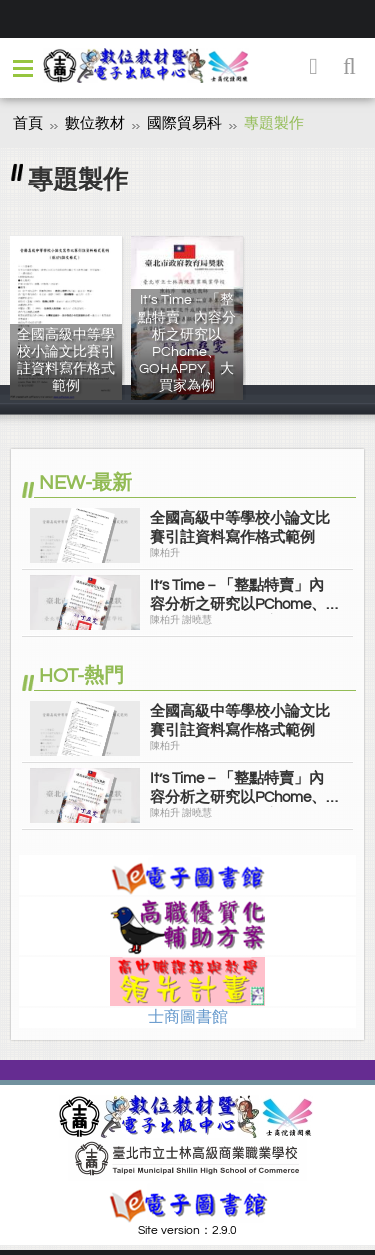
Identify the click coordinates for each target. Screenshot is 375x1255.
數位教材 (95, 123)
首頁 (28, 123)
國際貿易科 (184, 123)
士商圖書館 (188, 1017)
